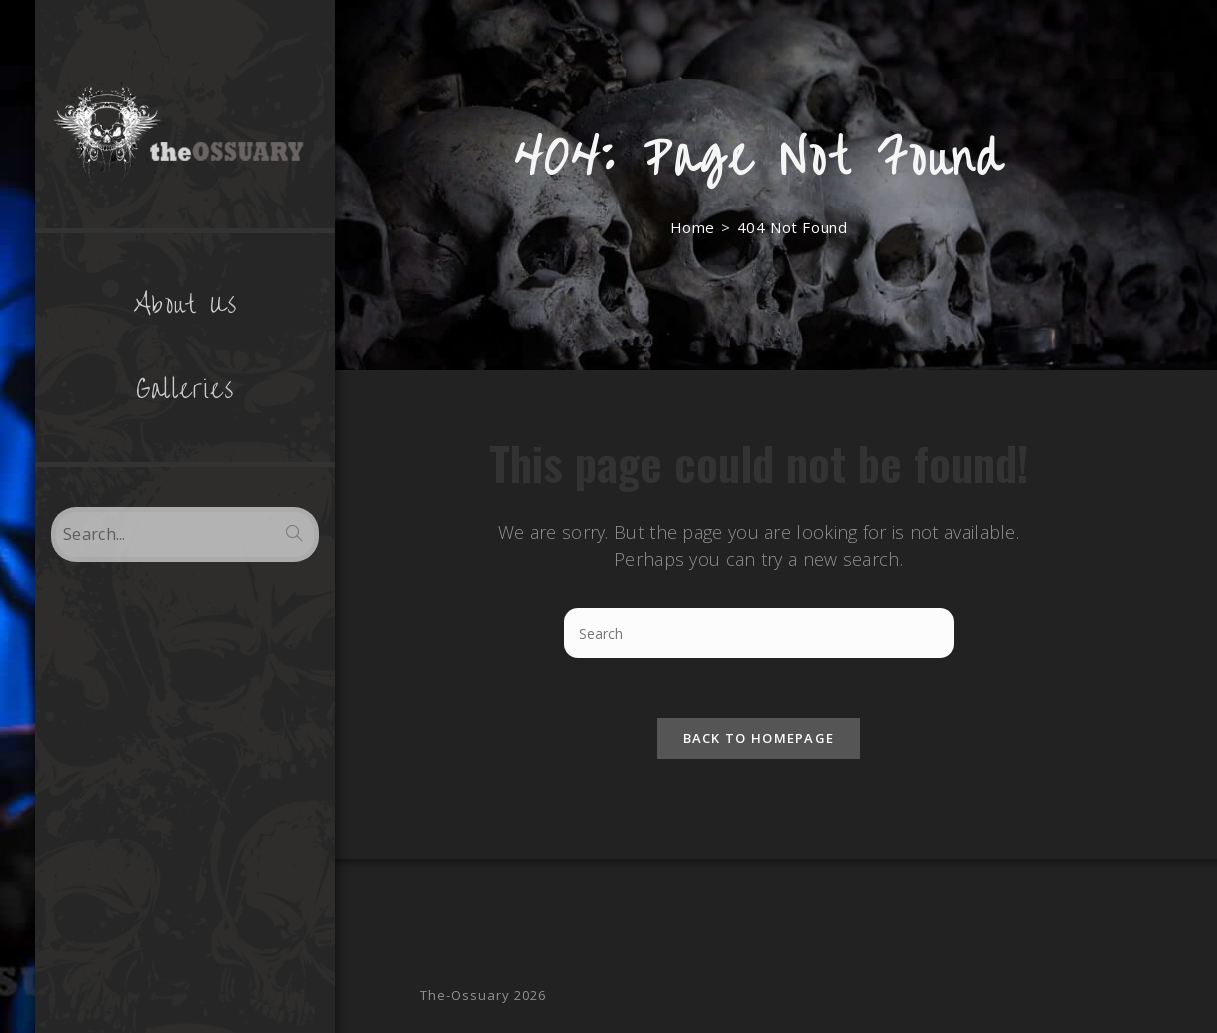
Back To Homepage (759, 738)
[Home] (692, 227)
